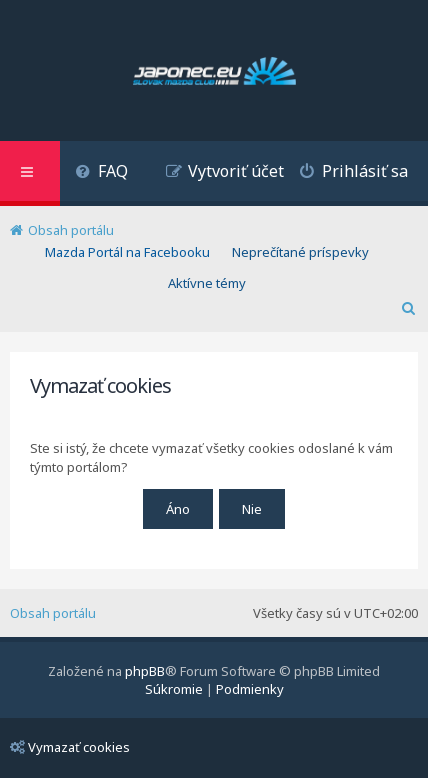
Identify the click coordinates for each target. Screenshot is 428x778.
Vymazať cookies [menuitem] (70, 747)
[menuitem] (101, 173)
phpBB (145, 671)
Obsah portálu (53, 613)
